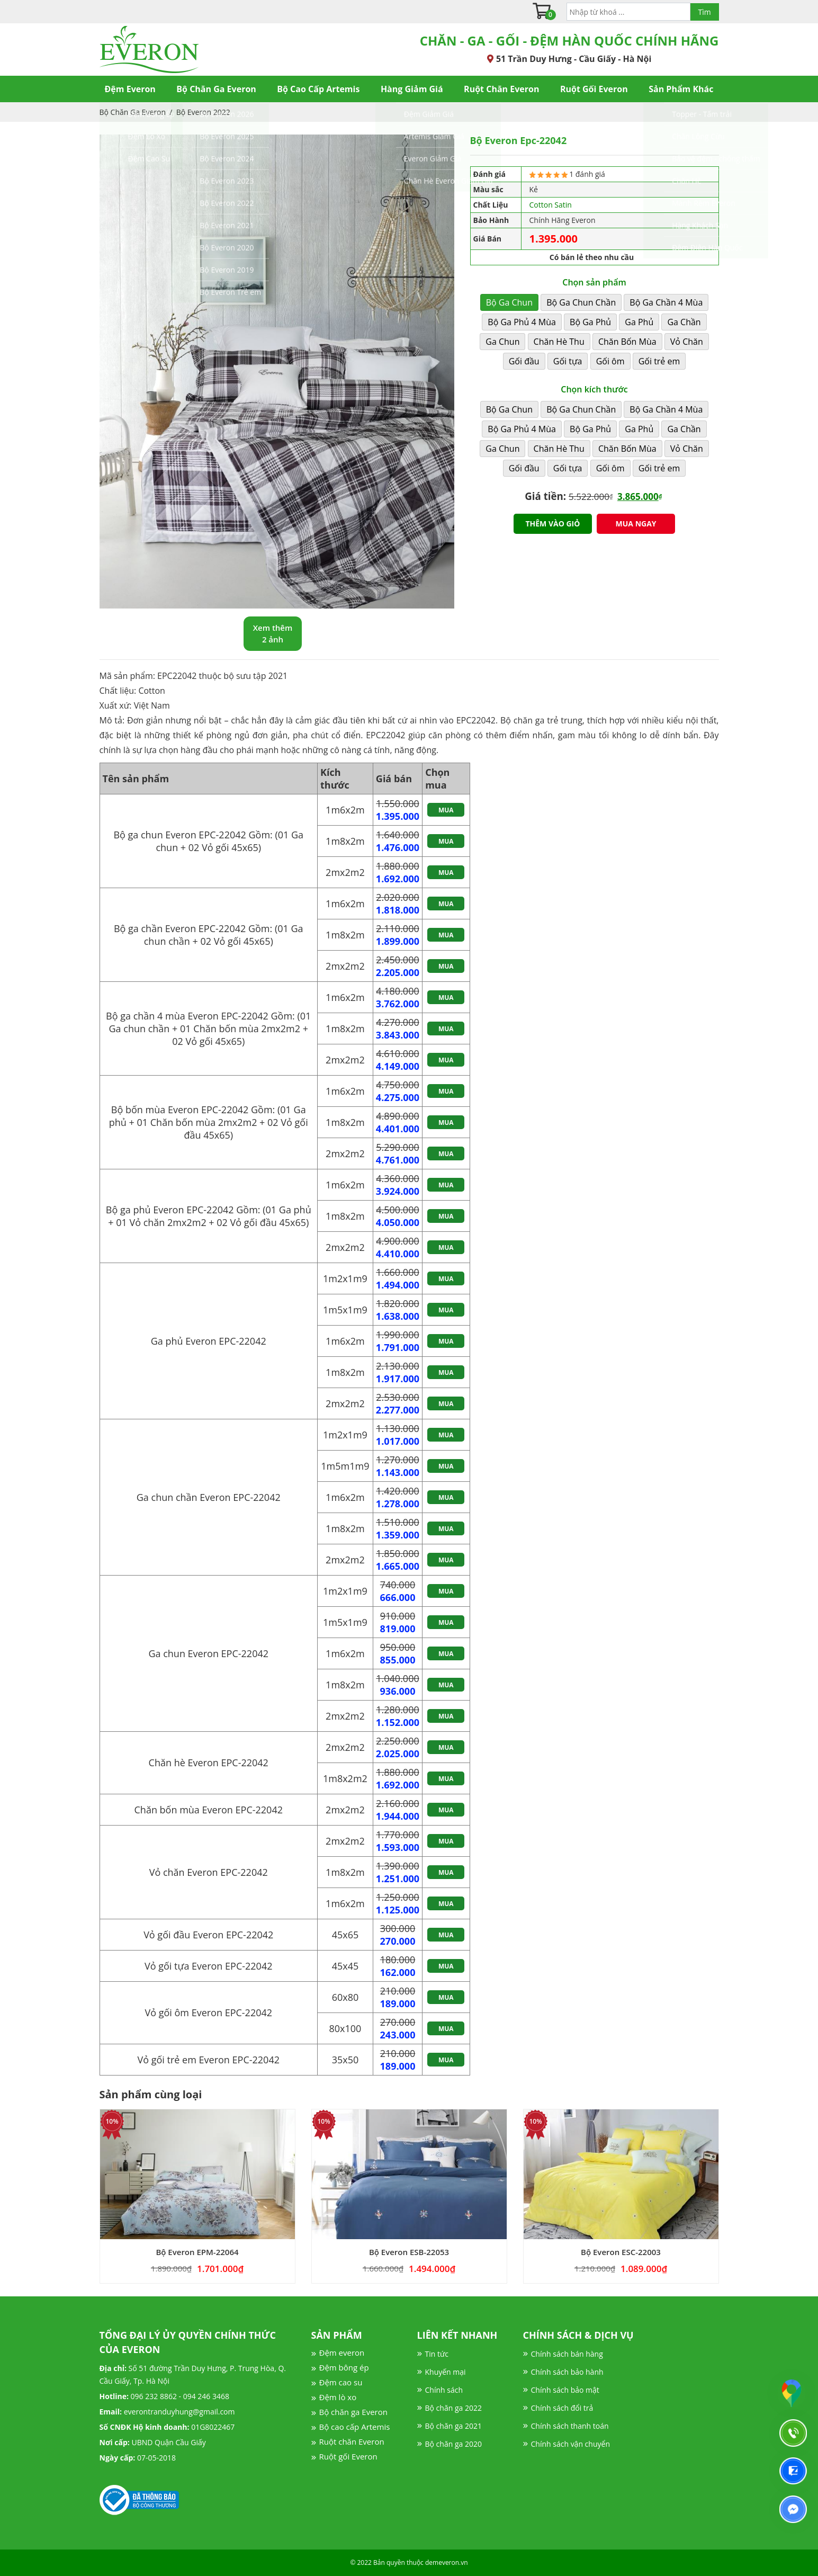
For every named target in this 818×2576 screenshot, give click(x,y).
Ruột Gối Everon (594, 89)
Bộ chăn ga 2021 (453, 2426)
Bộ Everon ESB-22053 (409, 2252)
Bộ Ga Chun (509, 302)
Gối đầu (524, 361)
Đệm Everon (130, 89)
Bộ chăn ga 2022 (453, 2408)
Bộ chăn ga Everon (353, 2412)
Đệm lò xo (338, 2397)
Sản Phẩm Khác (681, 89)
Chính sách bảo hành (567, 2372)
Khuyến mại (445, 2372)
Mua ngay (636, 523)
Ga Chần (683, 322)
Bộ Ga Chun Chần (581, 302)
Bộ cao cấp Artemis (354, 2426)
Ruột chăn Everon (351, 2441)
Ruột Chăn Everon (501, 89)
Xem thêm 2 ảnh (273, 633)
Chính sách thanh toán (570, 2426)
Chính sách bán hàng (567, 2354)
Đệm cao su (341, 2382)
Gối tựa (567, 361)
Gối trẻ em (659, 361)
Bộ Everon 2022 (203, 112)
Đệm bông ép (344, 2367)
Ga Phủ (639, 322)
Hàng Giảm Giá (412, 89)
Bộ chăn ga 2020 (453, 2444)
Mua (446, 810)
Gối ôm (610, 361)
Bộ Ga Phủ (590, 322)
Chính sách (444, 2390)
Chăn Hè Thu (559, 341)
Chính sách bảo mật (565, 2390)
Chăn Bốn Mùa (627, 341)
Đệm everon (342, 2352)
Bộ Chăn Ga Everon (216, 89)
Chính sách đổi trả (562, 2408)
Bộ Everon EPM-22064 (197, 2252)
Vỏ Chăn (686, 341)
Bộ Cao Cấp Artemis (318, 89)
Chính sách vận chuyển (570, 2444)
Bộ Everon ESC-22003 (621, 2252)
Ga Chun (502, 341)
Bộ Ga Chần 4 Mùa (666, 302)
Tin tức (436, 2354)
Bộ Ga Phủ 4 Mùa (522, 322)
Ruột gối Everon (348, 2456)
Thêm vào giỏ (552, 523)
